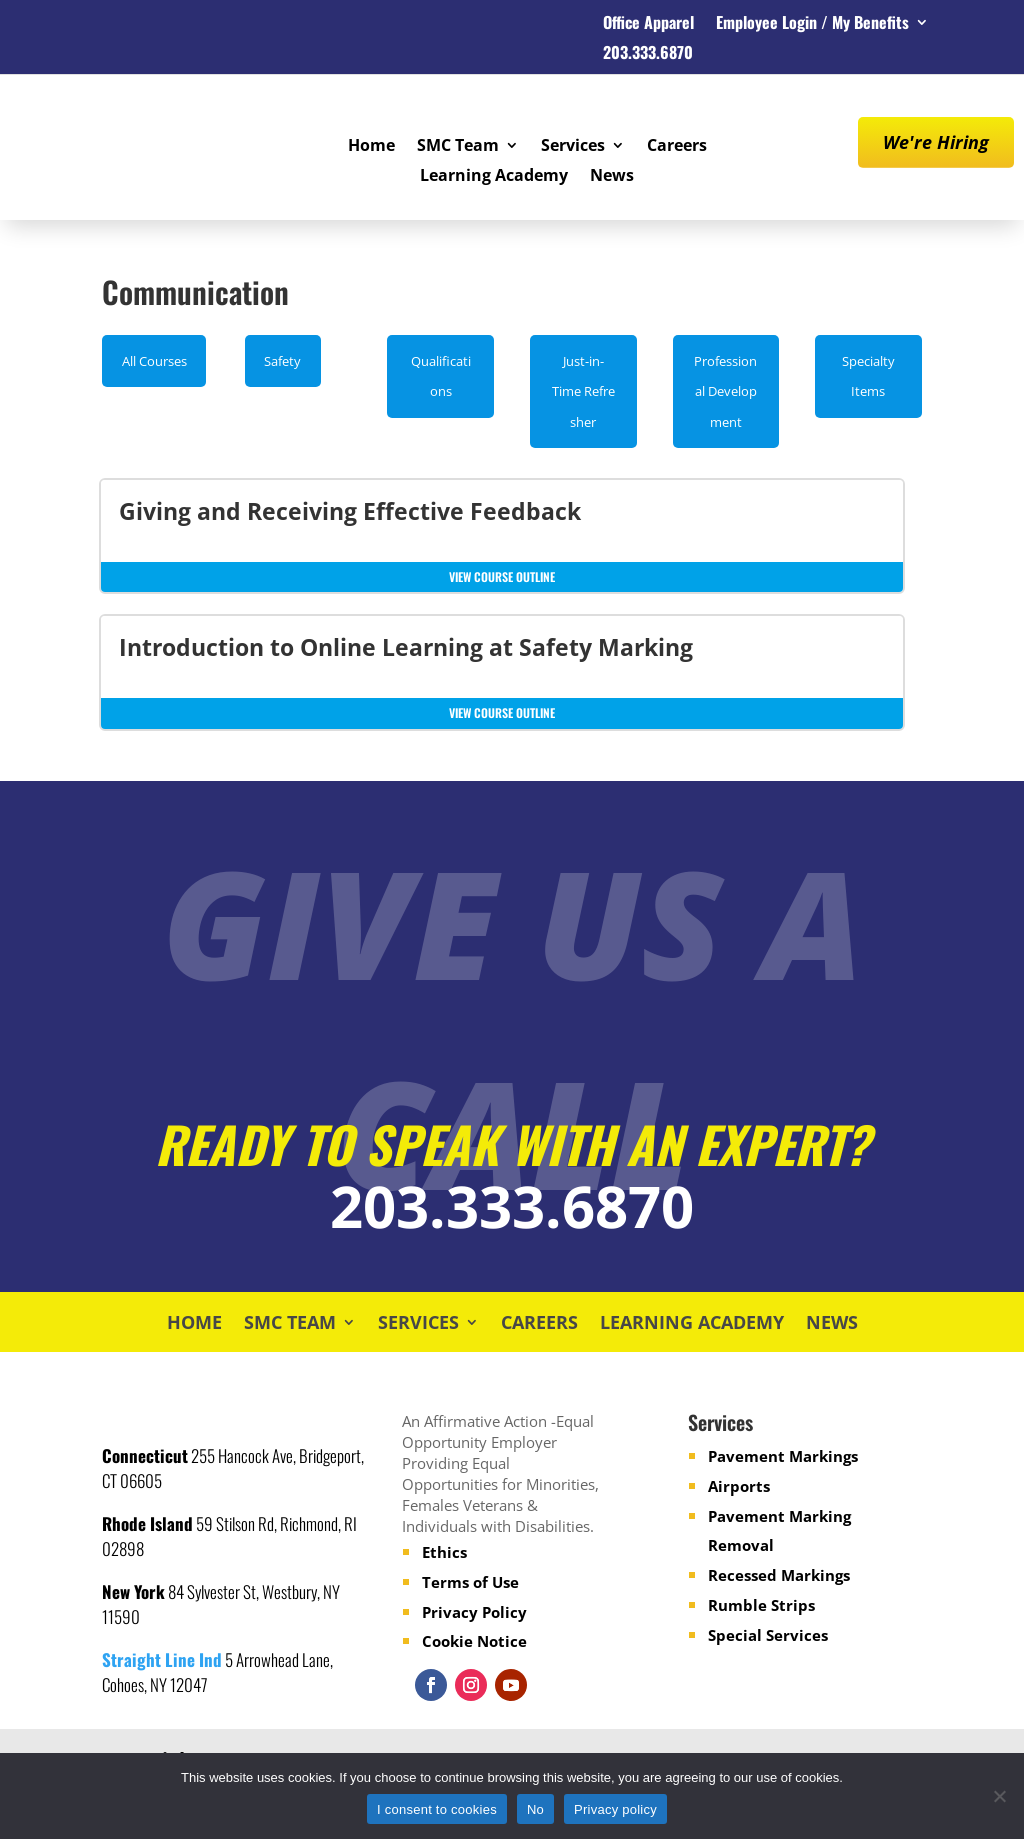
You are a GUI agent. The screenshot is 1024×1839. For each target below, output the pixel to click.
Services (573, 147)
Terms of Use (470, 1582)
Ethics (444, 1552)
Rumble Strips (761, 1605)
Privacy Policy (474, 1612)
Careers (677, 147)
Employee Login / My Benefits (812, 24)
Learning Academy (494, 177)
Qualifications (441, 376)
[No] (999, 1796)
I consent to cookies (437, 1809)
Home (371, 147)
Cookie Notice (474, 1641)
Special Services (768, 1635)
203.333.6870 (648, 54)
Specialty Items (868, 376)
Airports (739, 1486)
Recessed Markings (779, 1575)
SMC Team (458, 147)
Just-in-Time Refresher (583, 391)
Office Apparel (648, 24)
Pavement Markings (783, 1456)
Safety (282, 361)
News (612, 177)
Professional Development (725, 391)
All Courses (154, 361)
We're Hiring (936, 142)
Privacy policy (615, 1809)
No (535, 1809)
